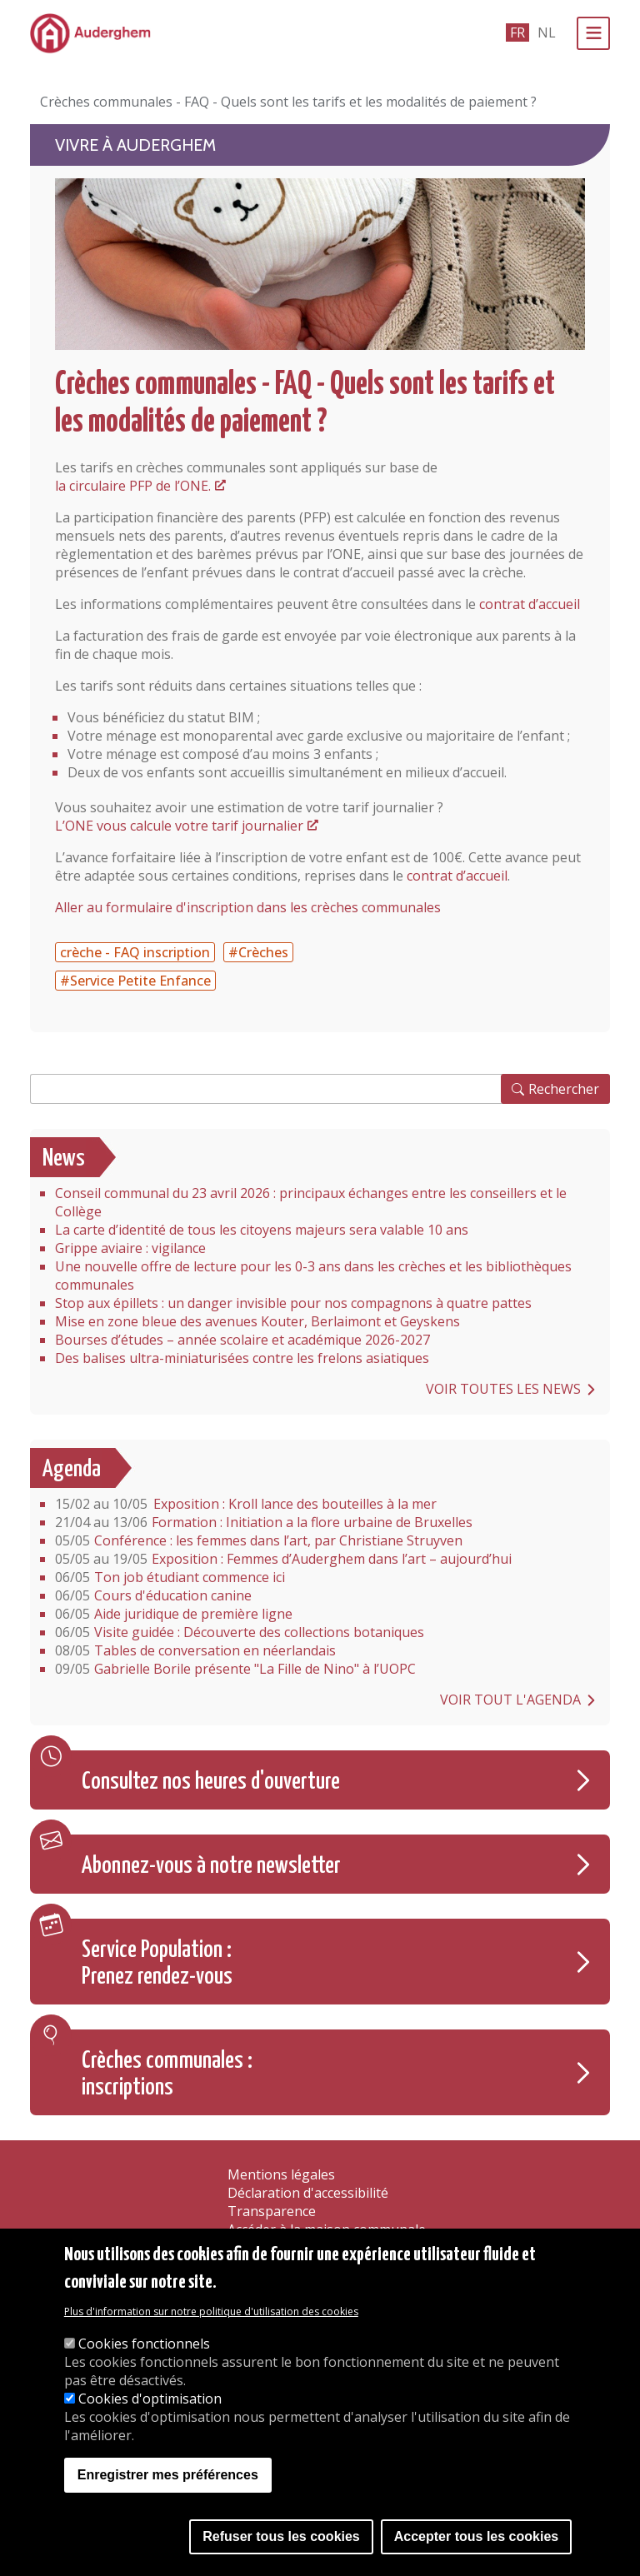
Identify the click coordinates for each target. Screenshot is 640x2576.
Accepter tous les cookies (476, 2536)
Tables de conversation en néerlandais (195, 1650)
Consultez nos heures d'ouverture (211, 1782)
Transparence (272, 2211)
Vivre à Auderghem (135, 145)
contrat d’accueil (529, 604)
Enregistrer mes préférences (168, 2475)
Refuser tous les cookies (281, 2536)
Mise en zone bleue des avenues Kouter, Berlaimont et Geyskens (257, 1321)
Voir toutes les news (503, 1389)
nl (547, 32)
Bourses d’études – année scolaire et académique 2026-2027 (242, 1339)
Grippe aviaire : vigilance (130, 1248)
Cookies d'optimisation (150, 2398)
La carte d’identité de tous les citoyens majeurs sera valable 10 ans (261, 1230)
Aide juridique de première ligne (173, 1614)
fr (517, 32)
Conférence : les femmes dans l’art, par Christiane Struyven (258, 1540)
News (63, 1159)
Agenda (71, 1469)
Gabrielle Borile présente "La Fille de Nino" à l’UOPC (235, 1669)
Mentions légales (281, 2174)
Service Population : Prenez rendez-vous (157, 1964)
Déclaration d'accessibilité (308, 2193)
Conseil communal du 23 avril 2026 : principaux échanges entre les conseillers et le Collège (311, 1202)
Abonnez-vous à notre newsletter (211, 1866)
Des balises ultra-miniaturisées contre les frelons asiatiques (242, 1358)
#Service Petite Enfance (135, 980)
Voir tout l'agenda (510, 1699)
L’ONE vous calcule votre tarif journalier (179, 825)
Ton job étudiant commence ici (170, 1577)
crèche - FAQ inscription (135, 952)
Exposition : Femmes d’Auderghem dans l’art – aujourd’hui (283, 1559)
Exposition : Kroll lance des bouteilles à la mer (246, 1504)
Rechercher (563, 1089)
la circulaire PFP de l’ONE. (133, 486)
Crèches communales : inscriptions (167, 2074)
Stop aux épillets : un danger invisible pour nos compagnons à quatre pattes (293, 1303)
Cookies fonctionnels (144, 2343)
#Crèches (258, 952)
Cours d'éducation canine (153, 1595)
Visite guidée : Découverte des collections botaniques (241, 1632)
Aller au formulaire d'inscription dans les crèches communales (248, 907)
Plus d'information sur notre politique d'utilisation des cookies (211, 2311)
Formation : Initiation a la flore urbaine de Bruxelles (263, 1522)
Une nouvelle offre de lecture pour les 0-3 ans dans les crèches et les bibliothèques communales (313, 1275)
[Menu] (593, 33)
